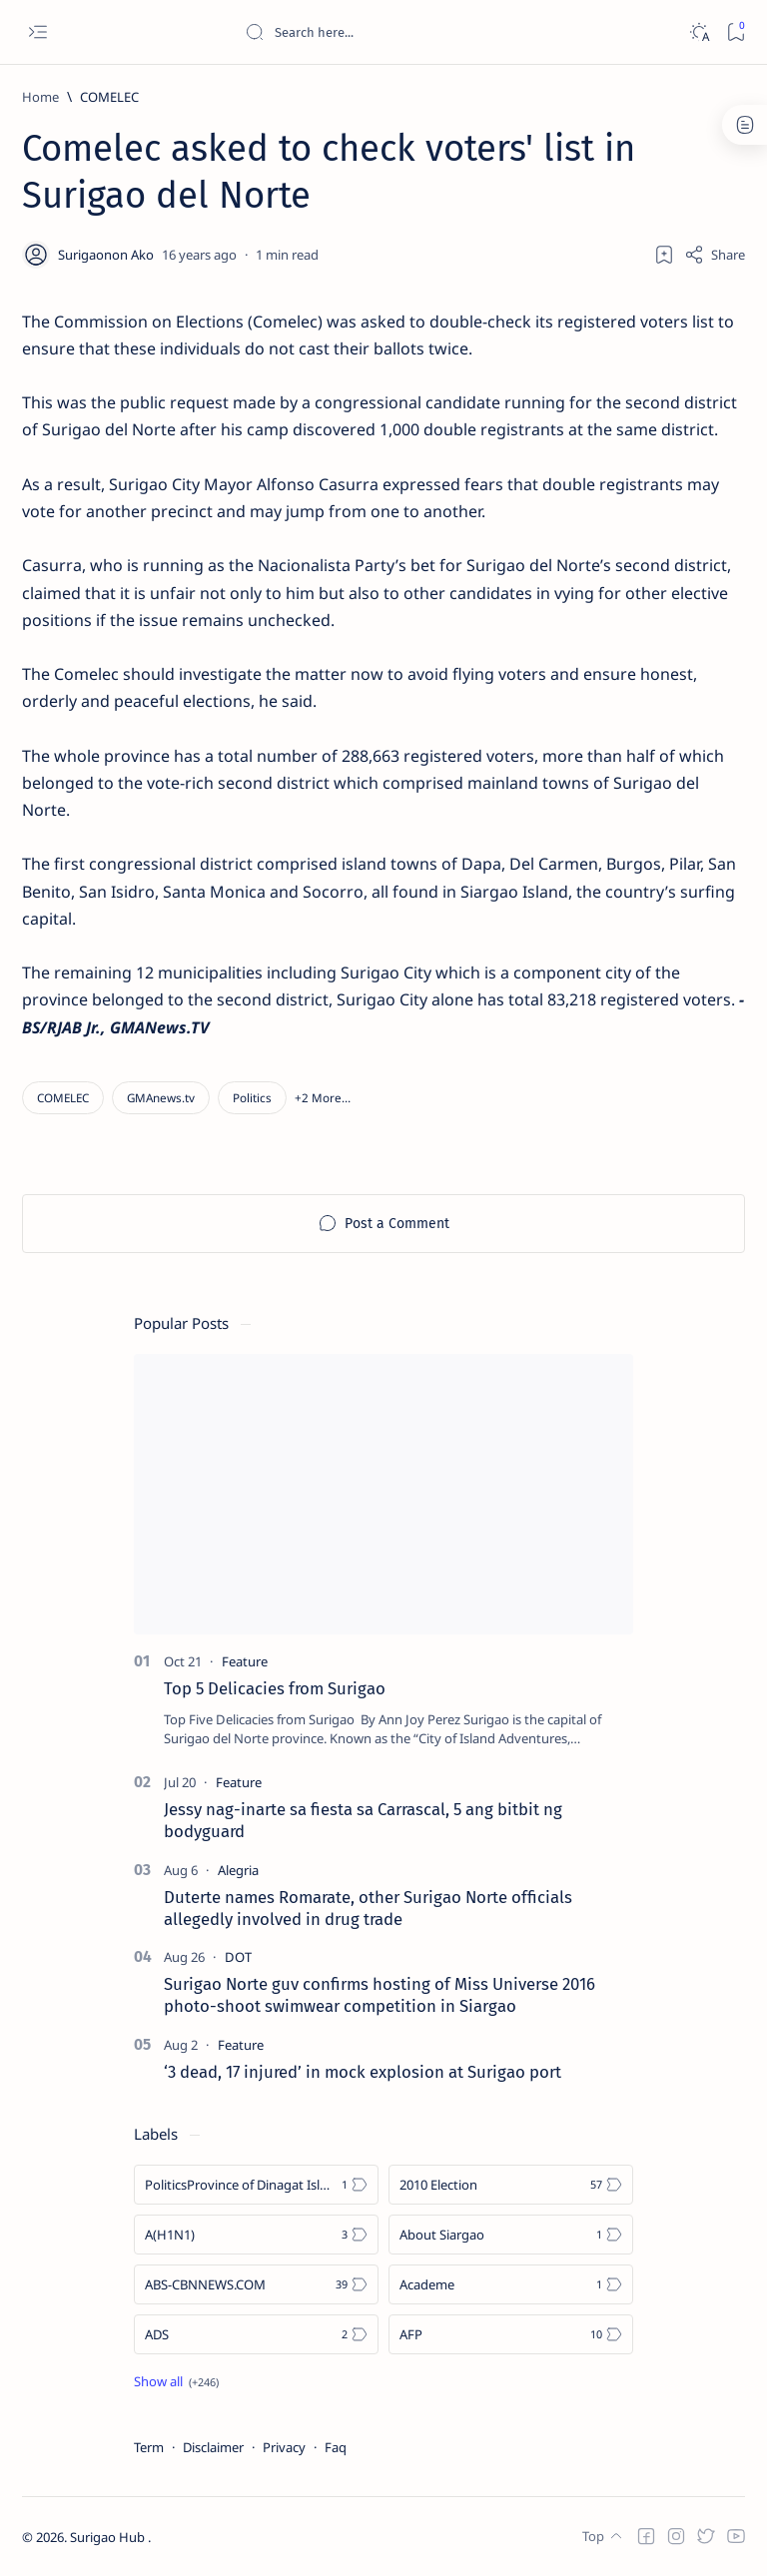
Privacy (284, 2447)
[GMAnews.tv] (161, 1097)
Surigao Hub (109, 2537)
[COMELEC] (109, 97)
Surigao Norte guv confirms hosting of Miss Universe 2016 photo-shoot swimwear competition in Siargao (379, 1995)
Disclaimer (213, 2447)
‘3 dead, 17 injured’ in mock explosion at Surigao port (362, 2072)
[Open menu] (37, 32)
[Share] (714, 255)
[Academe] (510, 2284)
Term (149, 2447)
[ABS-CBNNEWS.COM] (256, 2284)
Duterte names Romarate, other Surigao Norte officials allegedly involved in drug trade (368, 1908)
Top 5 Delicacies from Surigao (274, 1688)
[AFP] (510, 2334)
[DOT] (238, 1957)
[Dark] (698, 32)
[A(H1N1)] (256, 2234)
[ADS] (256, 2334)
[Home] (40, 97)
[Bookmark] (735, 32)
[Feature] (245, 1661)
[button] (323, 1097)
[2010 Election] (510, 2185)
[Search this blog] (394, 32)
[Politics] (252, 1097)
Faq (336, 2447)
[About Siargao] (510, 2234)
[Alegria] (238, 1870)
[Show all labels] (176, 2381)
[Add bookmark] (664, 255)
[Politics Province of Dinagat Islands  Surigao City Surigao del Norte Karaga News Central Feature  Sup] (256, 2185)
